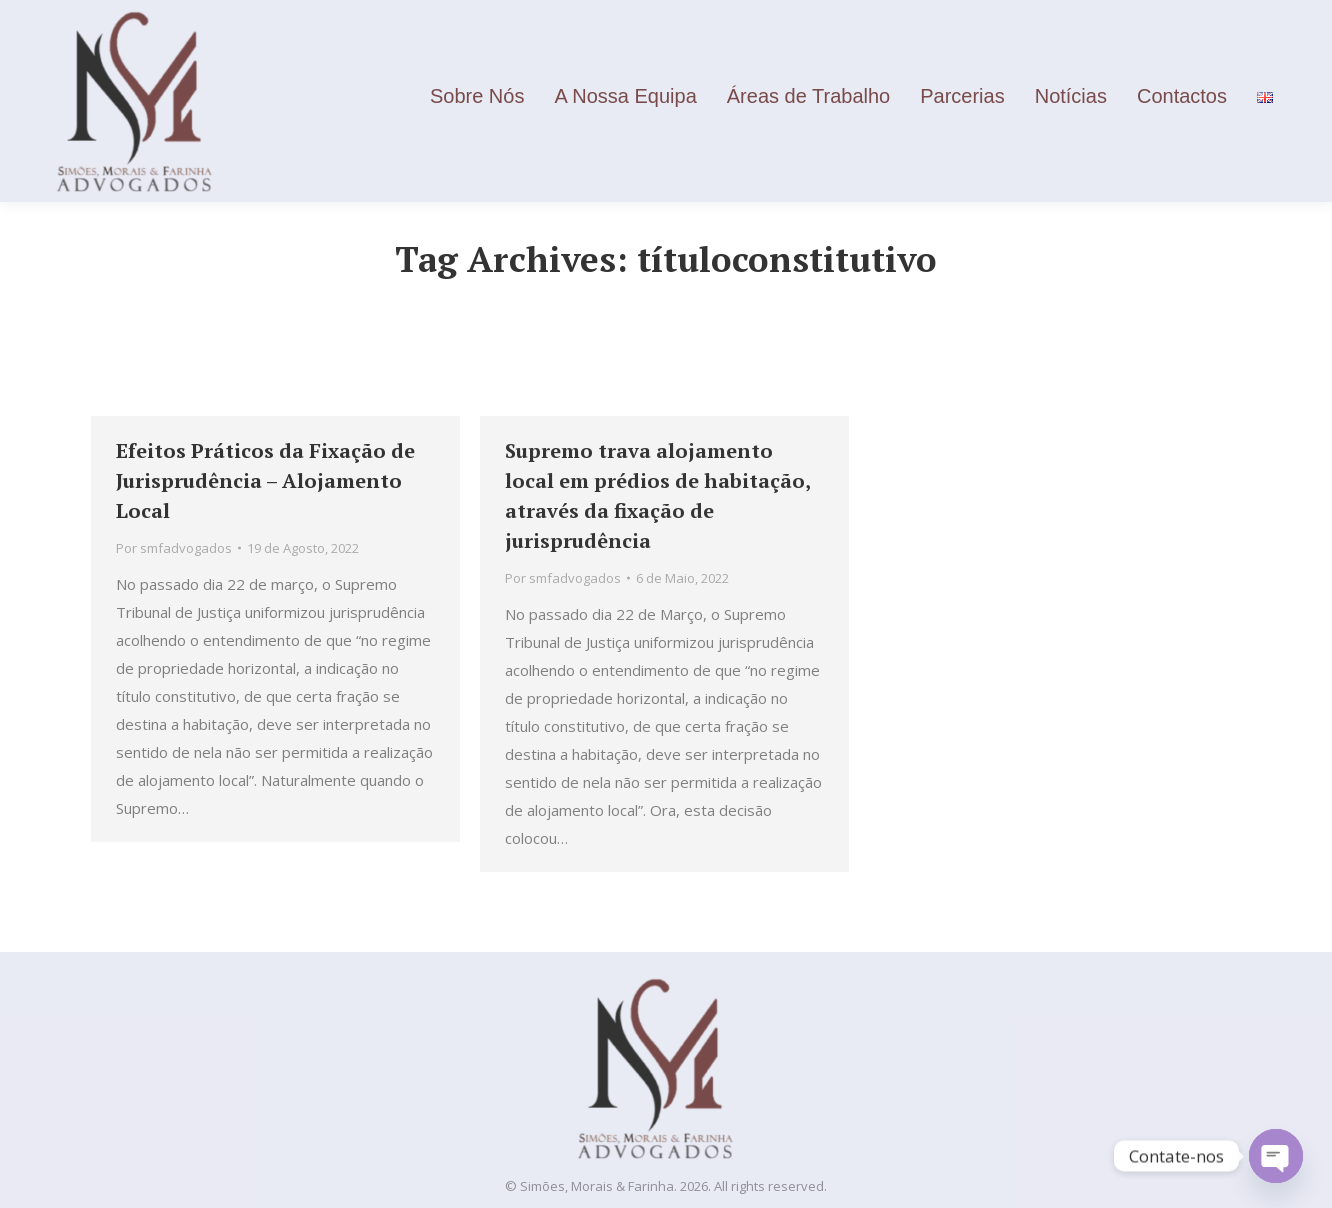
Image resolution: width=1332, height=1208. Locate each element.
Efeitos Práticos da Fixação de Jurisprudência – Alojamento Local (265, 480)
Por (174, 548)
